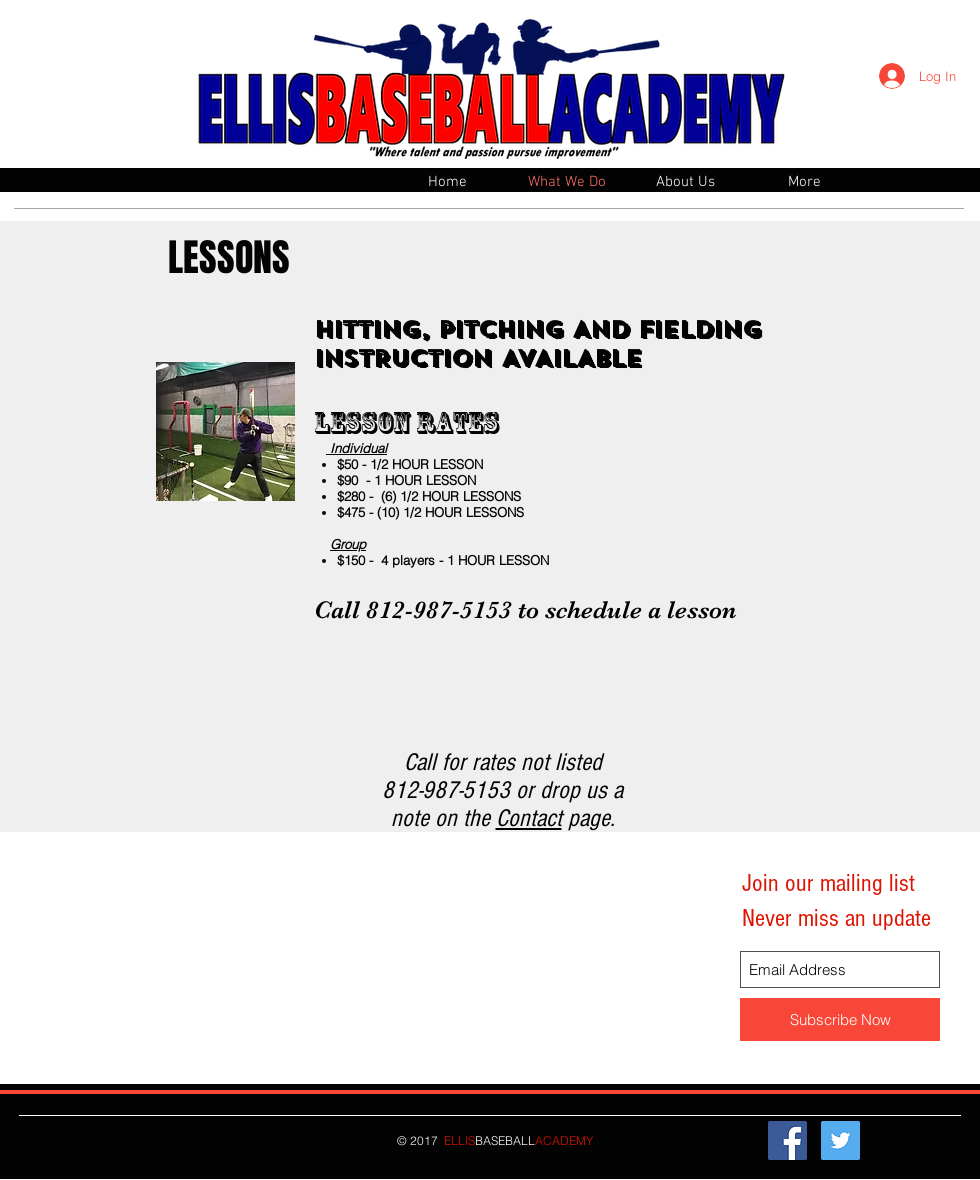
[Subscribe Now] (840, 1019)
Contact (529, 818)
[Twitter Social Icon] (840, 1140)
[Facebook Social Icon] (787, 1140)
